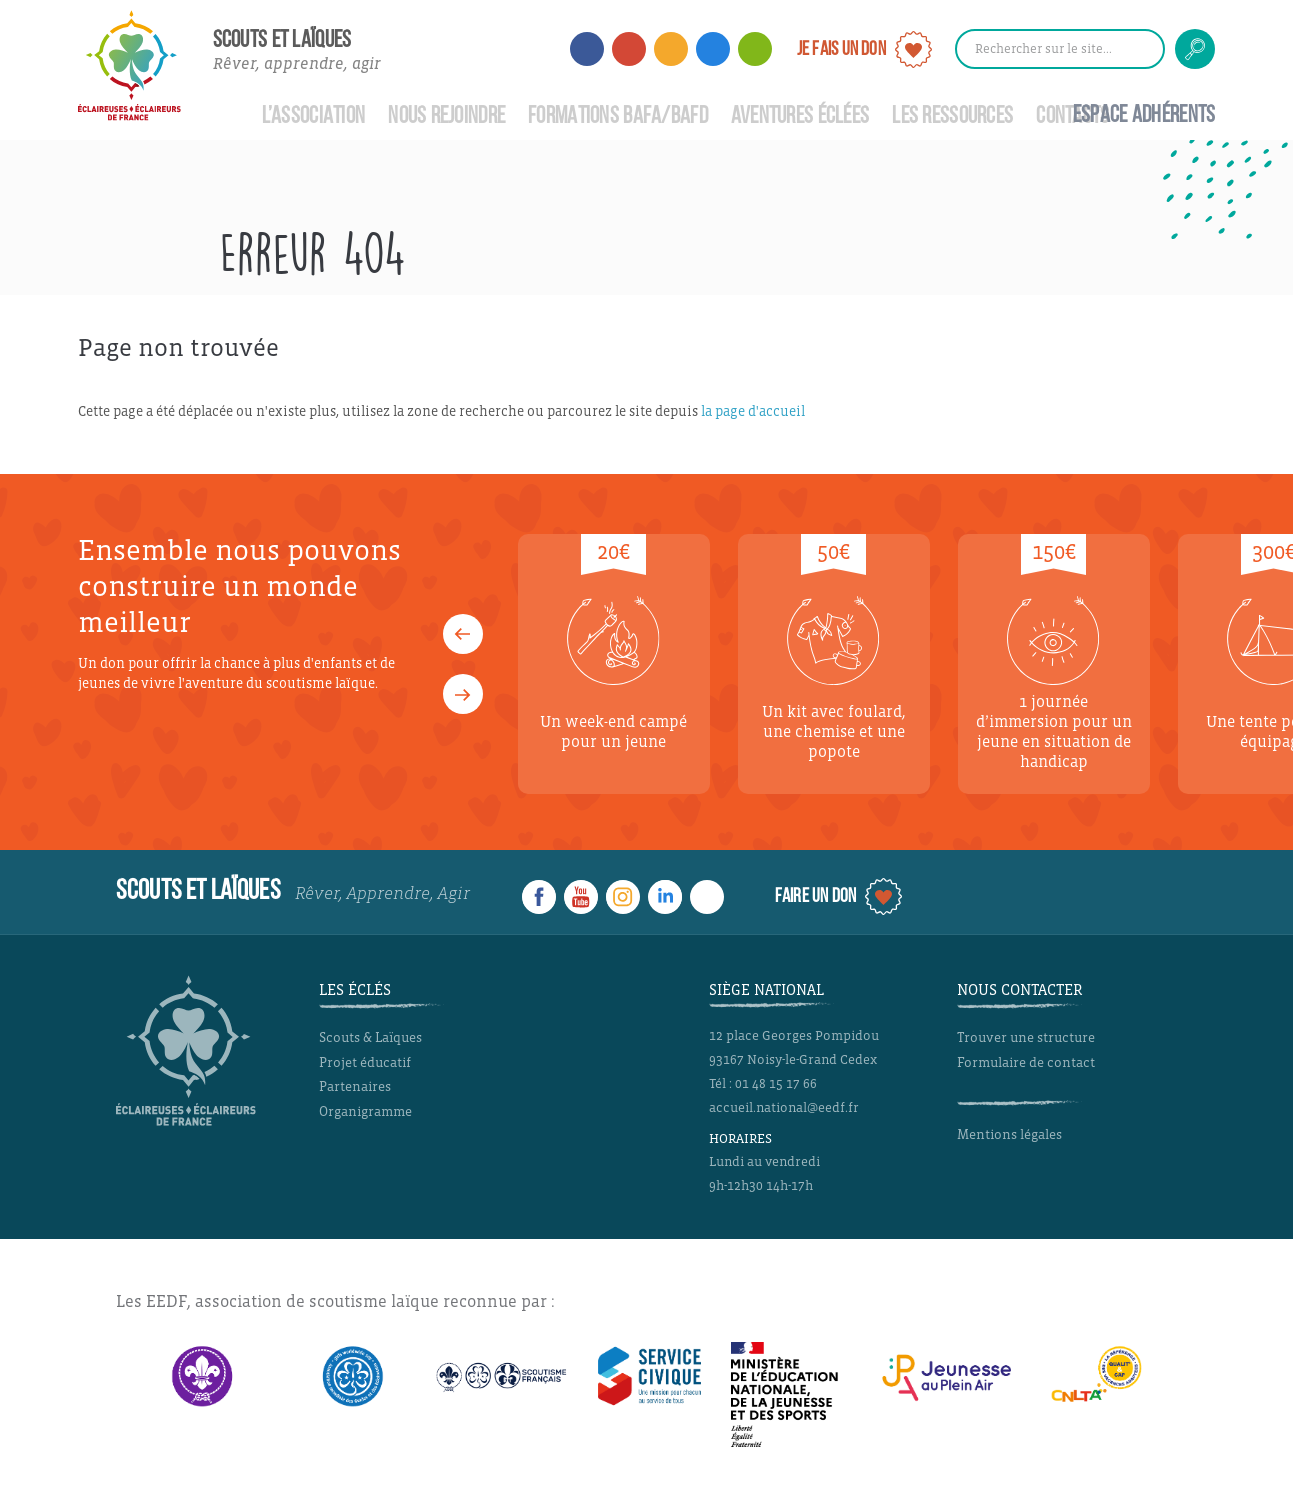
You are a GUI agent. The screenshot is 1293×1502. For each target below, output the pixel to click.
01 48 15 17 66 (776, 1084)
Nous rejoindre (446, 117)
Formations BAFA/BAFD (618, 117)
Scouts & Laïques (370, 1037)
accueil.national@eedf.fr (784, 1108)
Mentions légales (1009, 1134)
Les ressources (952, 117)
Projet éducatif (365, 1062)
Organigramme (365, 1111)
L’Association (314, 117)
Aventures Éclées (800, 117)
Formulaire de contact (1026, 1062)
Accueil (226, 106)
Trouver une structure (1026, 1037)
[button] (463, 634)
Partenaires (355, 1086)
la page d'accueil (753, 411)
